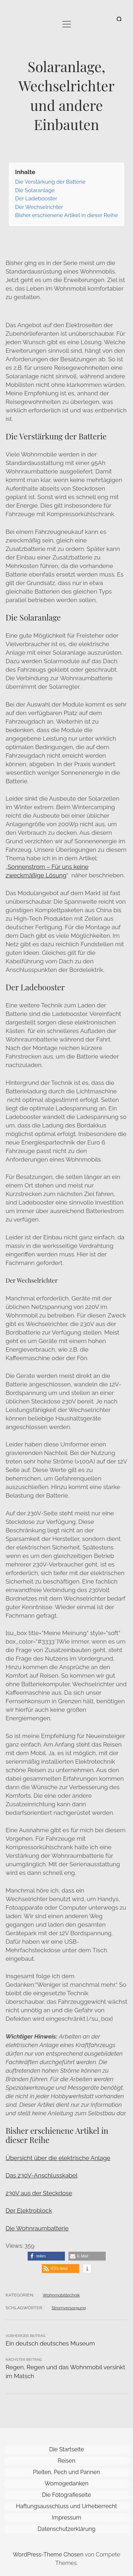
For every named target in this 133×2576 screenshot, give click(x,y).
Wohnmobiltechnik (61, 2295)
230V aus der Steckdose (39, 2193)
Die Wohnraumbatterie (37, 2228)
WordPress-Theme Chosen (48, 2554)
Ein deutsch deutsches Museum (50, 2343)
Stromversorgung (69, 2307)
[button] (46, 2256)
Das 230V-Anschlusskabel (42, 2175)
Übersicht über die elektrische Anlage (58, 2157)
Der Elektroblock (29, 2210)
